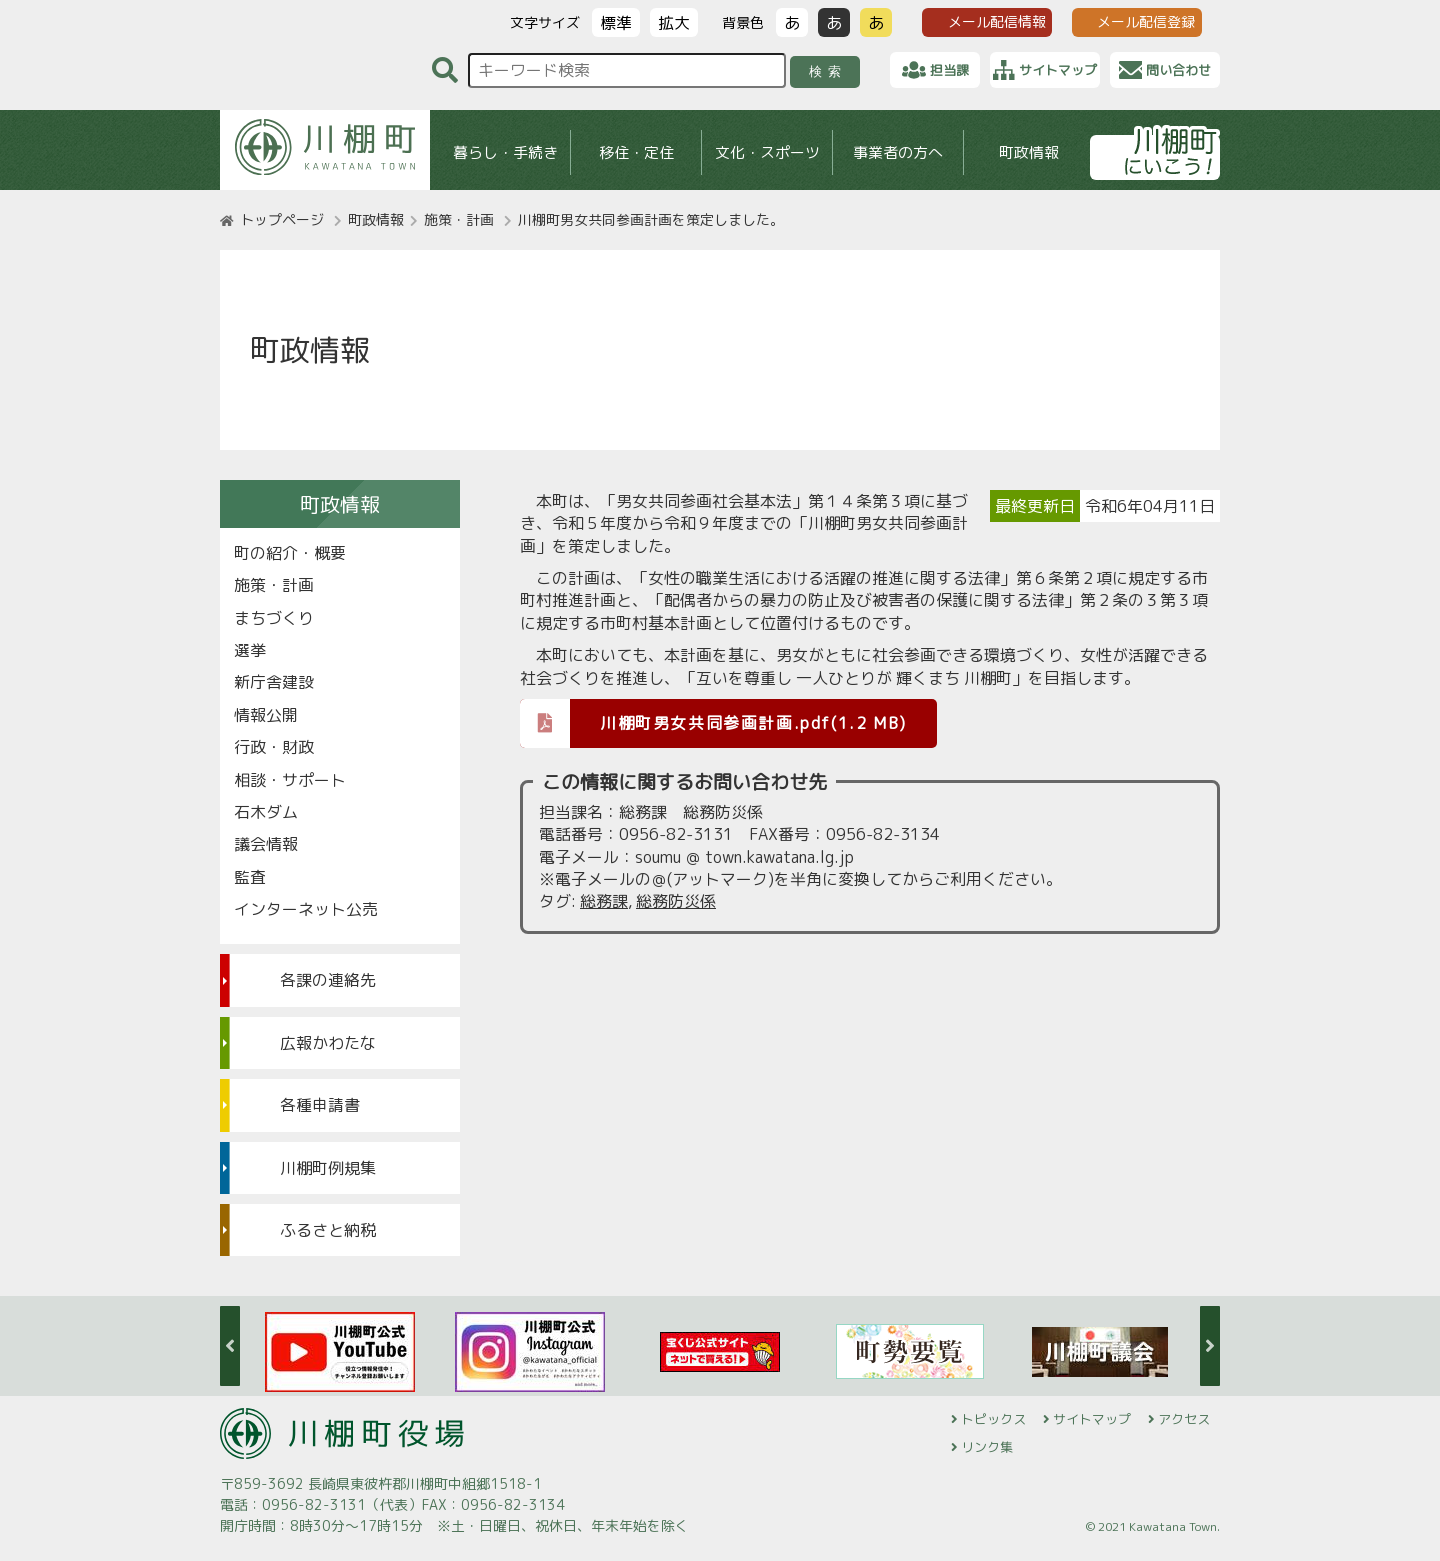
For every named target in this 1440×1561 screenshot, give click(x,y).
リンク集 (987, 1447)
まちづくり (274, 618)
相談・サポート (290, 780)
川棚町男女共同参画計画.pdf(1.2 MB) (713, 722)
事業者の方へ (898, 152)
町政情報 (1029, 152)
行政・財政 (274, 747)
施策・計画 (459, 219)
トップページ (282, 219)
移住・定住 (636, 152)
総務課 (604, 901)
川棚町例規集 (328, 1168)
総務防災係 (676, 901)
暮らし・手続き (505, 152)
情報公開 (266, 715)
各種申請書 (320, 1105)
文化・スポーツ (767, 152)
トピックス (993, 1419)
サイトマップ (1092, 1419)
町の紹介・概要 (290, 553)
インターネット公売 (306, 909)
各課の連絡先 (328, 980)
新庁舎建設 (274, 682)
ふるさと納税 (328, 1230)
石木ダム (266, 812)
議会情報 (266, 844)
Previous (230, 1346)
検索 (828, 71)
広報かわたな (328, 1043)
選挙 (250, 650)
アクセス (1184, 1419)
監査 (250, 877)
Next (1210, 1346)
